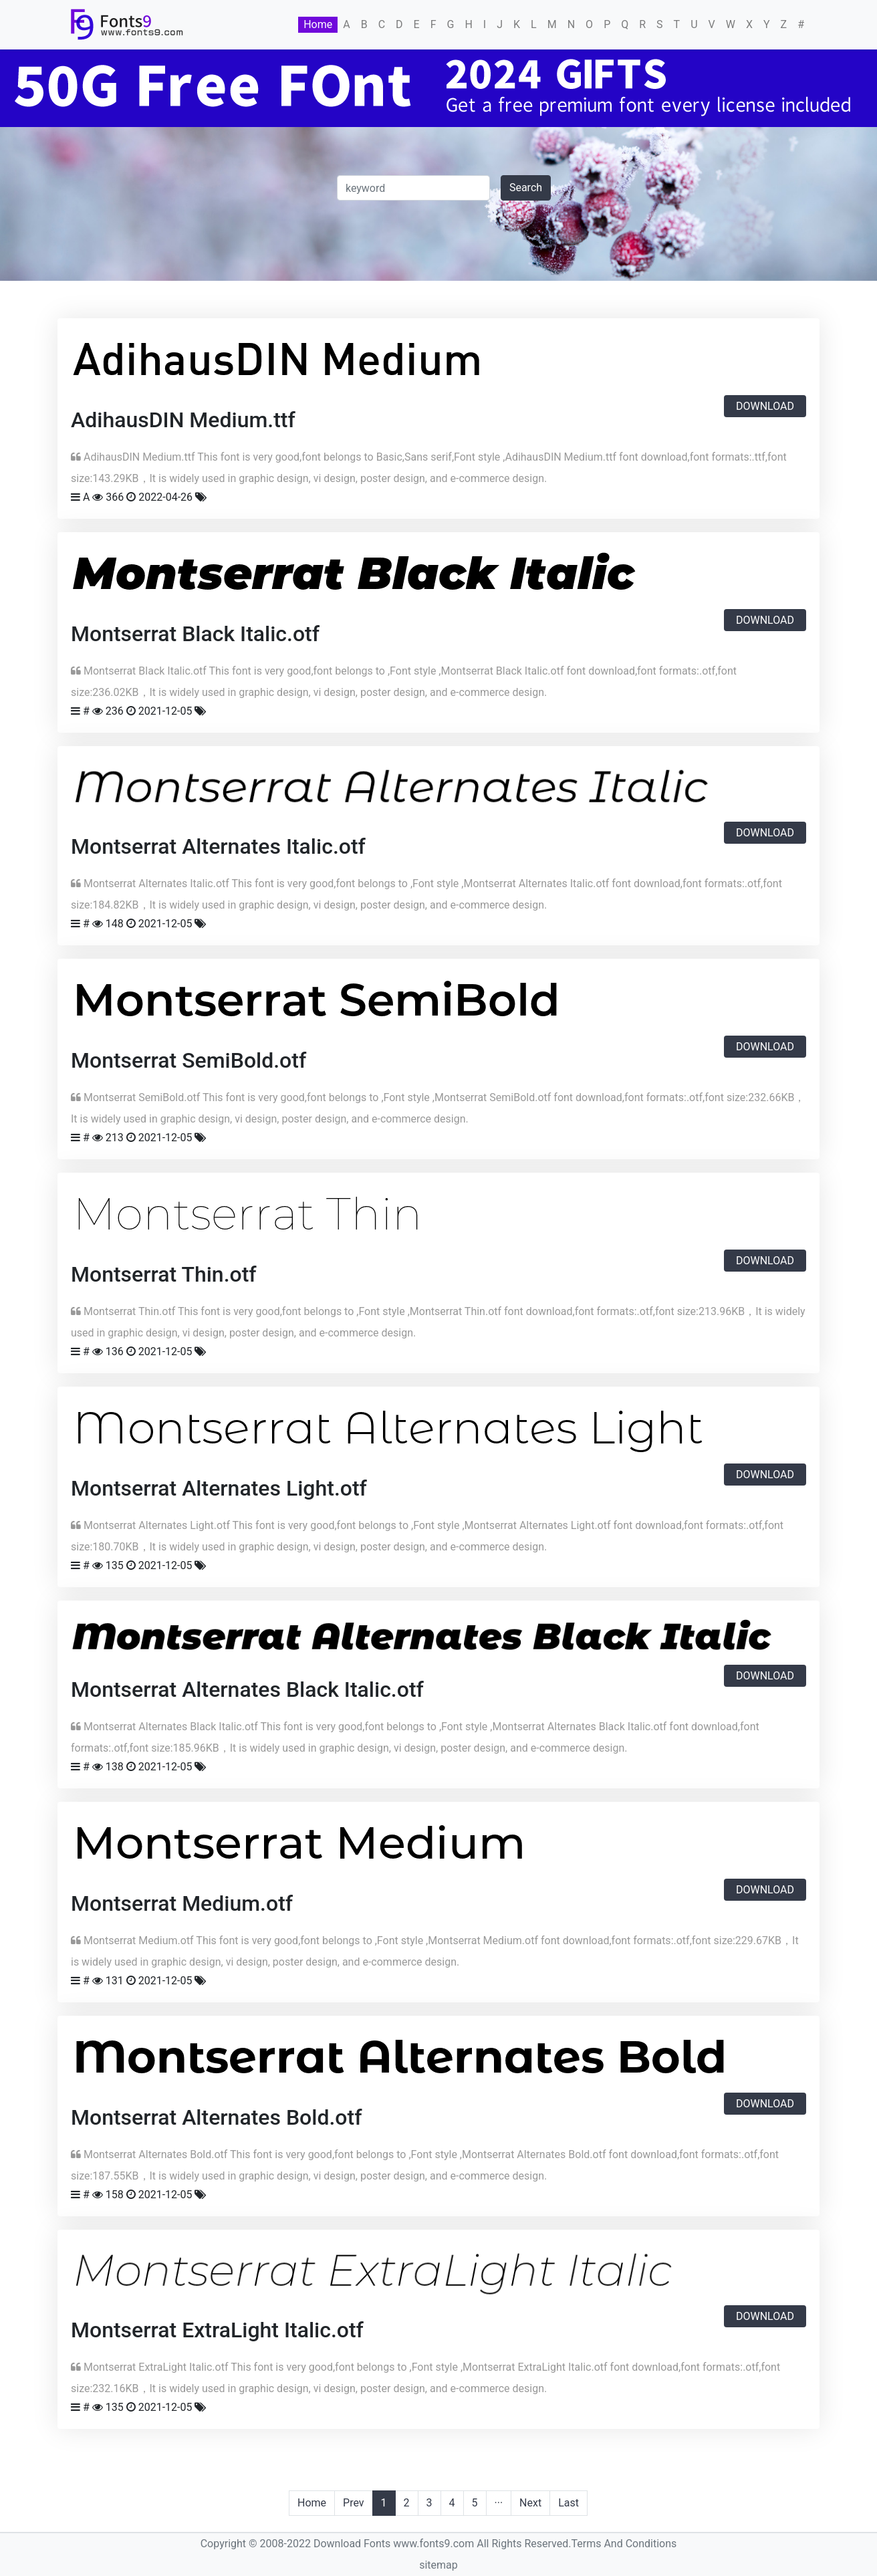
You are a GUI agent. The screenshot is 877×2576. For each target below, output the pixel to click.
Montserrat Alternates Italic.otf (218, 846)
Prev (353, 2502)
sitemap (438, 2565)
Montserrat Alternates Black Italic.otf (247, 1689)
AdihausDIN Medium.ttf (183, 420)
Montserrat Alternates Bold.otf (216, 2117)
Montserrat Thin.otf (164, 1274)
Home (317, 24)
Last (568, 2502)
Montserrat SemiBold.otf (188, 1060)
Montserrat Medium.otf (182, 1903)
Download (765, 406)
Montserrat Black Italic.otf (195, 634)
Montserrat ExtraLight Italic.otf (217, 2330)
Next (530, 2502)
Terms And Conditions (623, 2543)
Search (525, 187)
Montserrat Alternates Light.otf (219, 1488)
